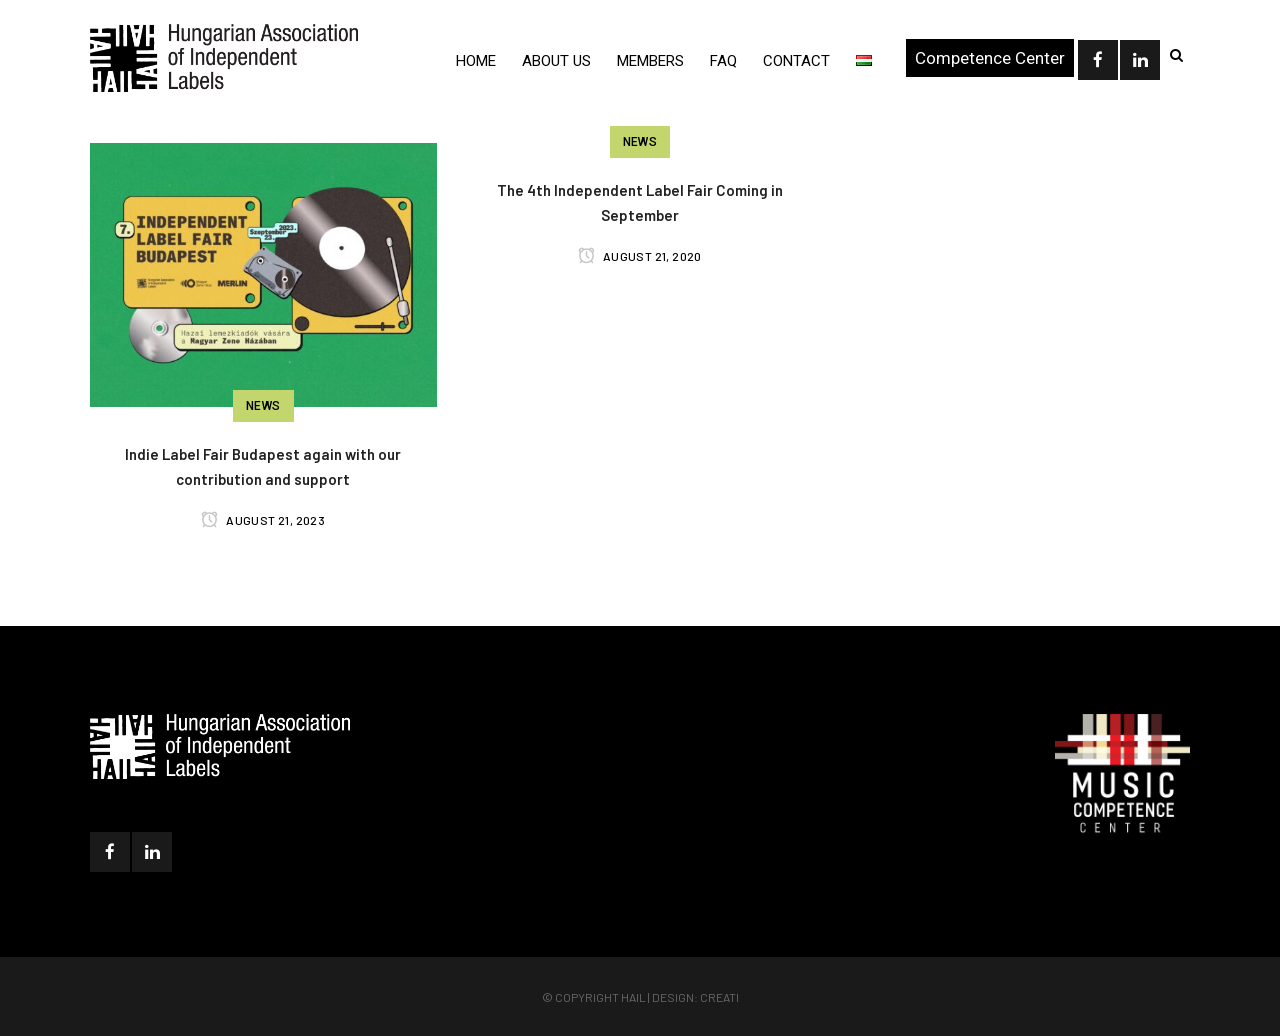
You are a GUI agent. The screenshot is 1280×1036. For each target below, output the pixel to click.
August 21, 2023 (263, 520)
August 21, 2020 (640, 256)
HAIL (633, 997)
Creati (719, 997)
